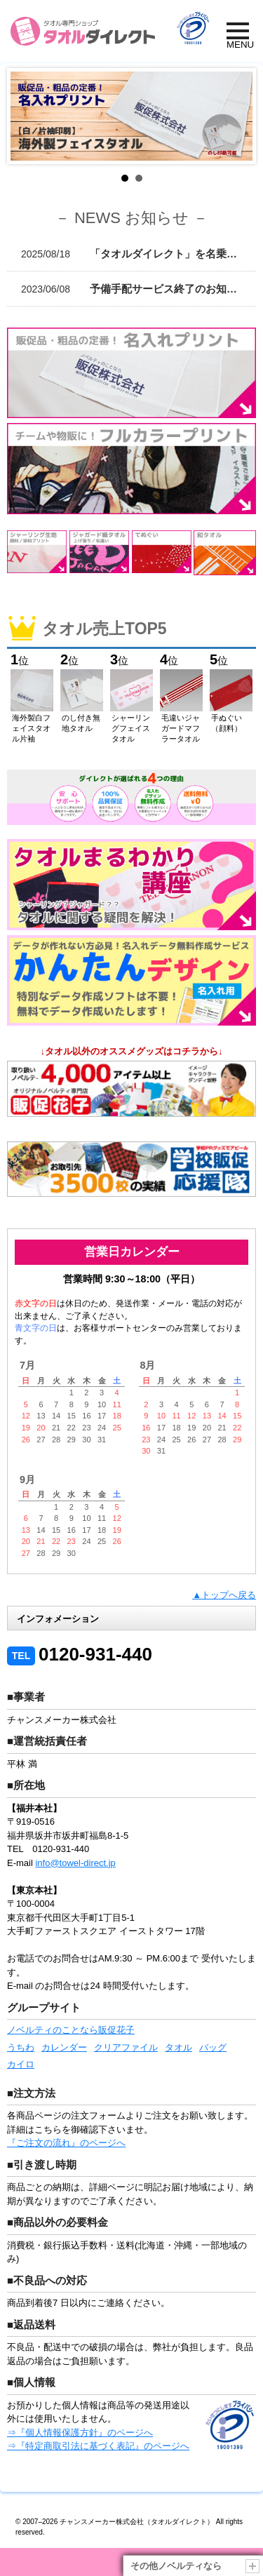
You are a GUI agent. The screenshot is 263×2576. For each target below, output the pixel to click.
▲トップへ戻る (224, 1595)
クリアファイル (126, 2047)
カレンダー (64, 2047)
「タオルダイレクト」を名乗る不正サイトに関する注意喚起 (138, 254)
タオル (178, 2047)
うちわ (20, 2047)
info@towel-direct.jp (75, 1863)
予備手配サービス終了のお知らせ (134, 289)
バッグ (213, 2047)
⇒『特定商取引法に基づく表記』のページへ (98, 2446)
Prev (29, 116)
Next (234, 116)
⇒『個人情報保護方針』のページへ (80, 2432)
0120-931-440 (79, 1654)
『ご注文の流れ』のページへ (66, 2143)
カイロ (20, 2064)
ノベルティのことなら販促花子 (71, 2030)
